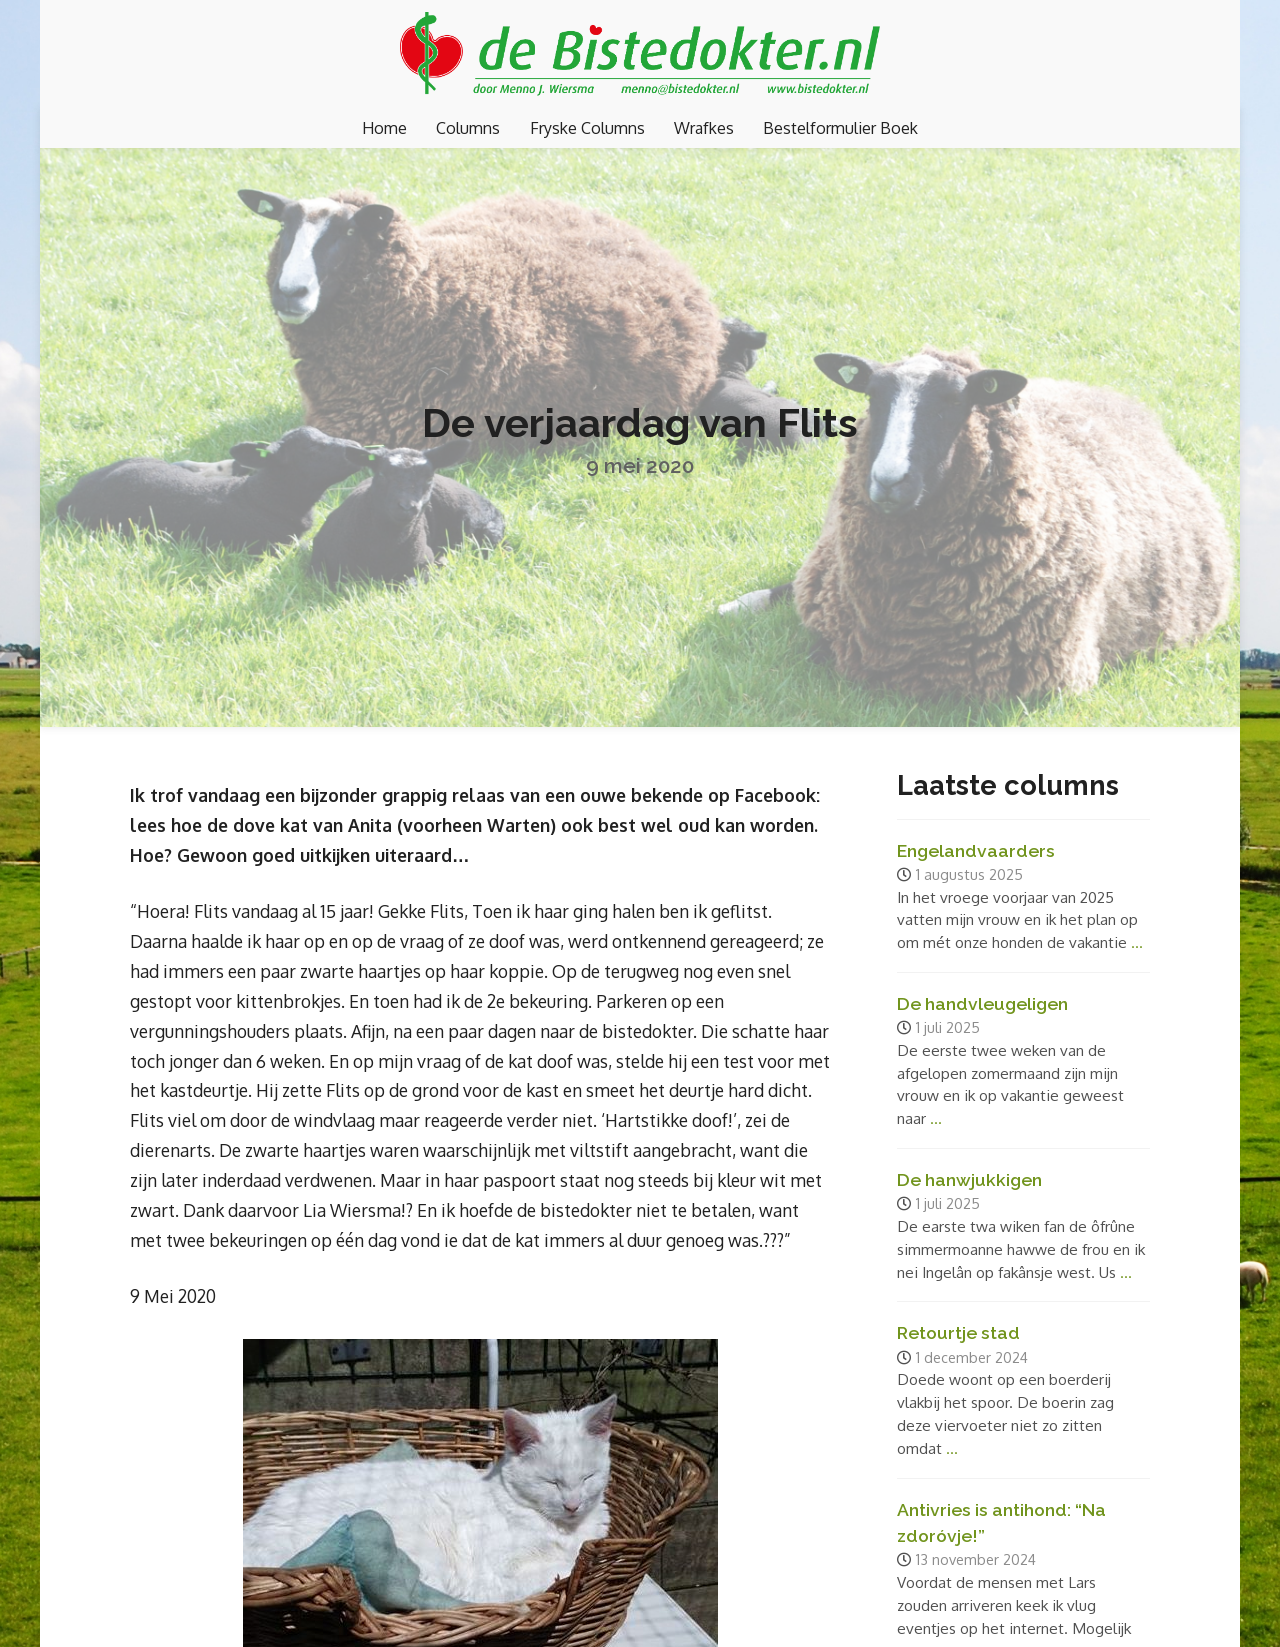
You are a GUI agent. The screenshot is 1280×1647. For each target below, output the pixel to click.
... (1137, 942)
